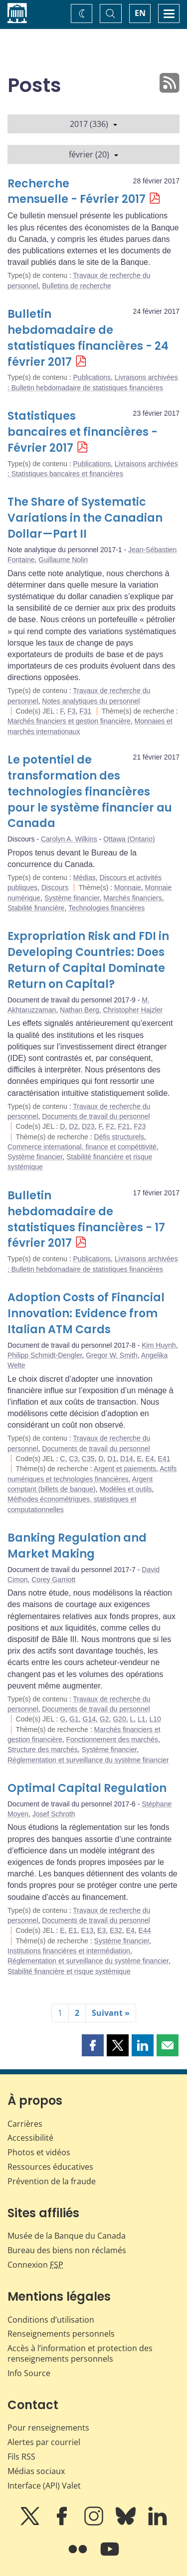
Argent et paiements (125, 1469)
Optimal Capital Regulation (87, 1788)
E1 (72, 1930)
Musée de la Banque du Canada (66, 2235)
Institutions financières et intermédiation (68, 1951)
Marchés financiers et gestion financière (69, 721)
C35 (88, 1459)
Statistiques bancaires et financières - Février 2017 (82, 432)
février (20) (93, 154)
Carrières (24, 2123)
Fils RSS (21, 2456)
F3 (71, 711)
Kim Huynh (159, 1345)
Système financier (72, 898)
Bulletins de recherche (76, 286)
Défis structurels (119, 1137)
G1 (74, 1719)
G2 (104, 1719)
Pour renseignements (48, 2427)
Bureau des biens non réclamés (66, 2250)
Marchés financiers (132, 898)
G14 (89, 1719)
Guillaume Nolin (63, 560)
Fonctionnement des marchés (112, 1739)
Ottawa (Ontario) (129, 839)
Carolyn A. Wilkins (69, 839)
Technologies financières (106, 908)
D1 (111, 1459)
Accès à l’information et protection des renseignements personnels (80, 2353)
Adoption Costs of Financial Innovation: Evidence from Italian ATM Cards (86, 1313)
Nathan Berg (79, 1010)
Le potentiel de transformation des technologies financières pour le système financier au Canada (89, 792)
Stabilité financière (35, 908)
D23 (88, 1126)
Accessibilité (30, 2137)
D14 (126, 1459)
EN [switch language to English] (140, 12)
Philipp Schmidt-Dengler (44, 1355)
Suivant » (111, 2012)
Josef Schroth (53, 1814)
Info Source (28, 2373)
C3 (73, 1459)
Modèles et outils (125, 1489)
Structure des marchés (42, 1749)
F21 (124, 1126)
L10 (155, 1719)
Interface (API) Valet (44, 2485)
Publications (92, 377)
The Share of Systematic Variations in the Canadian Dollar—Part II (85, 518)
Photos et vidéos (38, 2152)
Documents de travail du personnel (96, 1116)
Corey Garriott (53, 1580)
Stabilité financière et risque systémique (69, 1971)
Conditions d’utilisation (50, 2319)
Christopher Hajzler (133, 1010)
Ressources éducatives (50, 2166)
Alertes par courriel (43, 2442)
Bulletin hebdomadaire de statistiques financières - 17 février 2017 (86, 1219)
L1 (142, 1719)
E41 (164, 1459)
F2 (110, 1126)
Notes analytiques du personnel (91, 701)
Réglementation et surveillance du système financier (88, 1760)
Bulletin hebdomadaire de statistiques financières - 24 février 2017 (88, 338)
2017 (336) (93, 123)
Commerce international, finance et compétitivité (82, 1147)
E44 (145, 1930)
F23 (140, 1126)
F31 (85, 711)
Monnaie (127, 887)
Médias (84, 877)
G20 (119, 1719)
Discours (54, 887)
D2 (73, 1126)
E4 (150, 1459)
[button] (93, 2045)
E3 (101, 1930)
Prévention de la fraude (51, 2181)
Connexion (35, 2264)
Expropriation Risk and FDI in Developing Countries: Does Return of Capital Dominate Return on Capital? (88, 960)
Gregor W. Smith (111, 1355)
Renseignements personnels (61, 2333)
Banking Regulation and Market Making (77, 1546)
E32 (116, 1930)
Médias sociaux (36, 2471)
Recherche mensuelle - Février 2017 (76, 191)
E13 (87, 1930)
